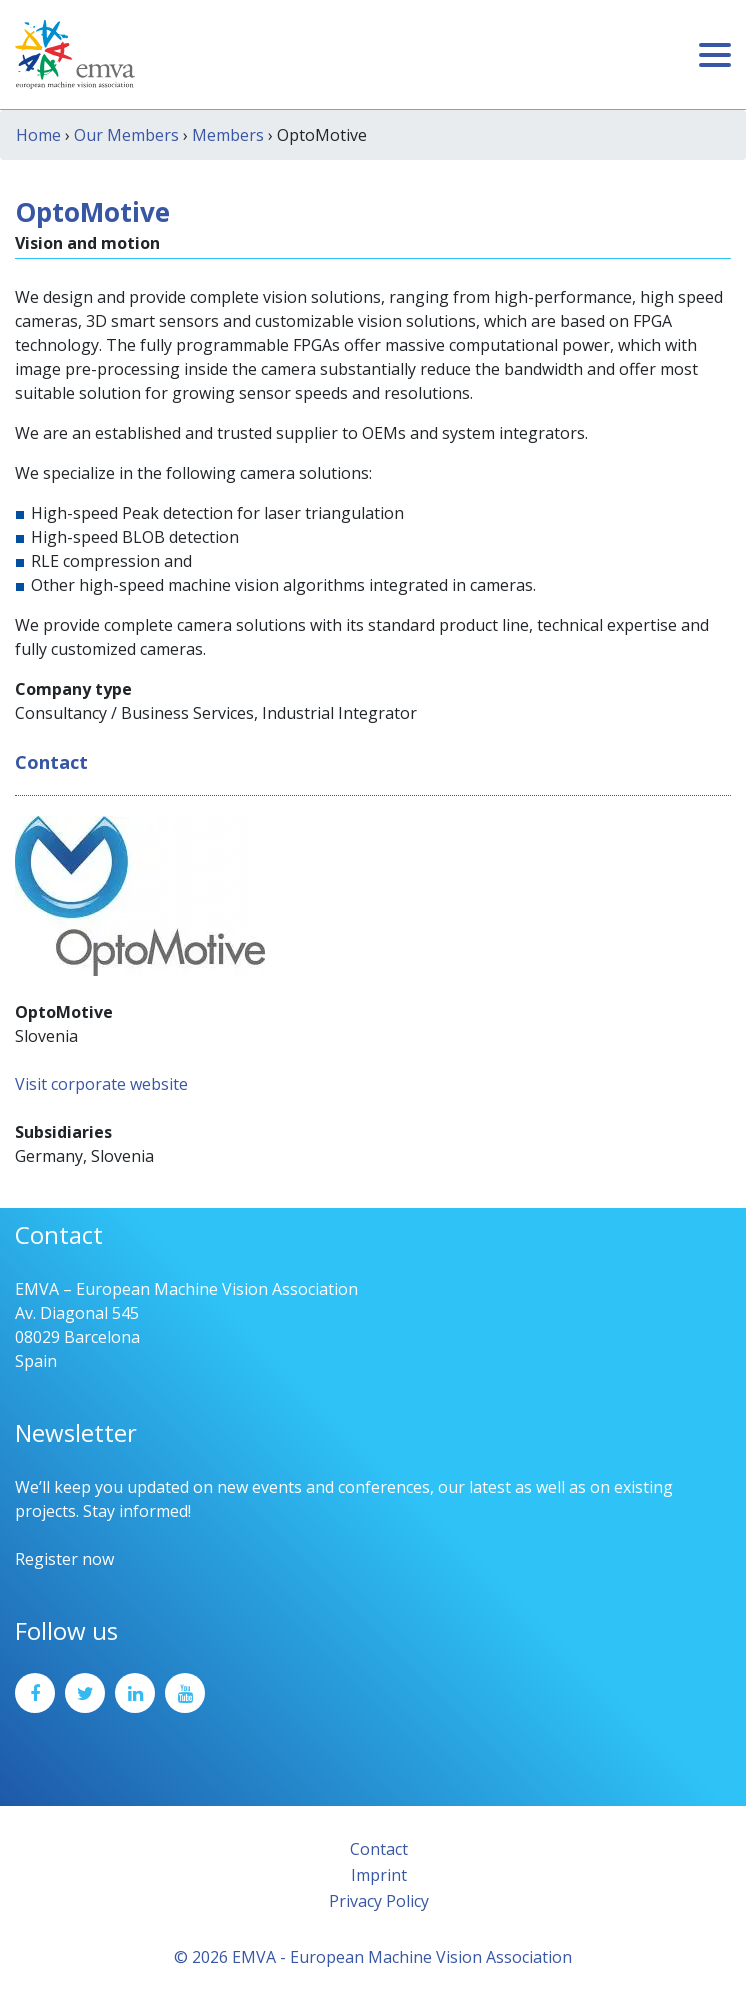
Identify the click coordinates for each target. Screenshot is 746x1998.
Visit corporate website (101, 1084)
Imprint (379, 1875)
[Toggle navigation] (715, 55)
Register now (64, 1559)
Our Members (126, 135)
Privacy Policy (379, 1901)
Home (38, 135)
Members (228, 135)
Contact (379, 1849)
